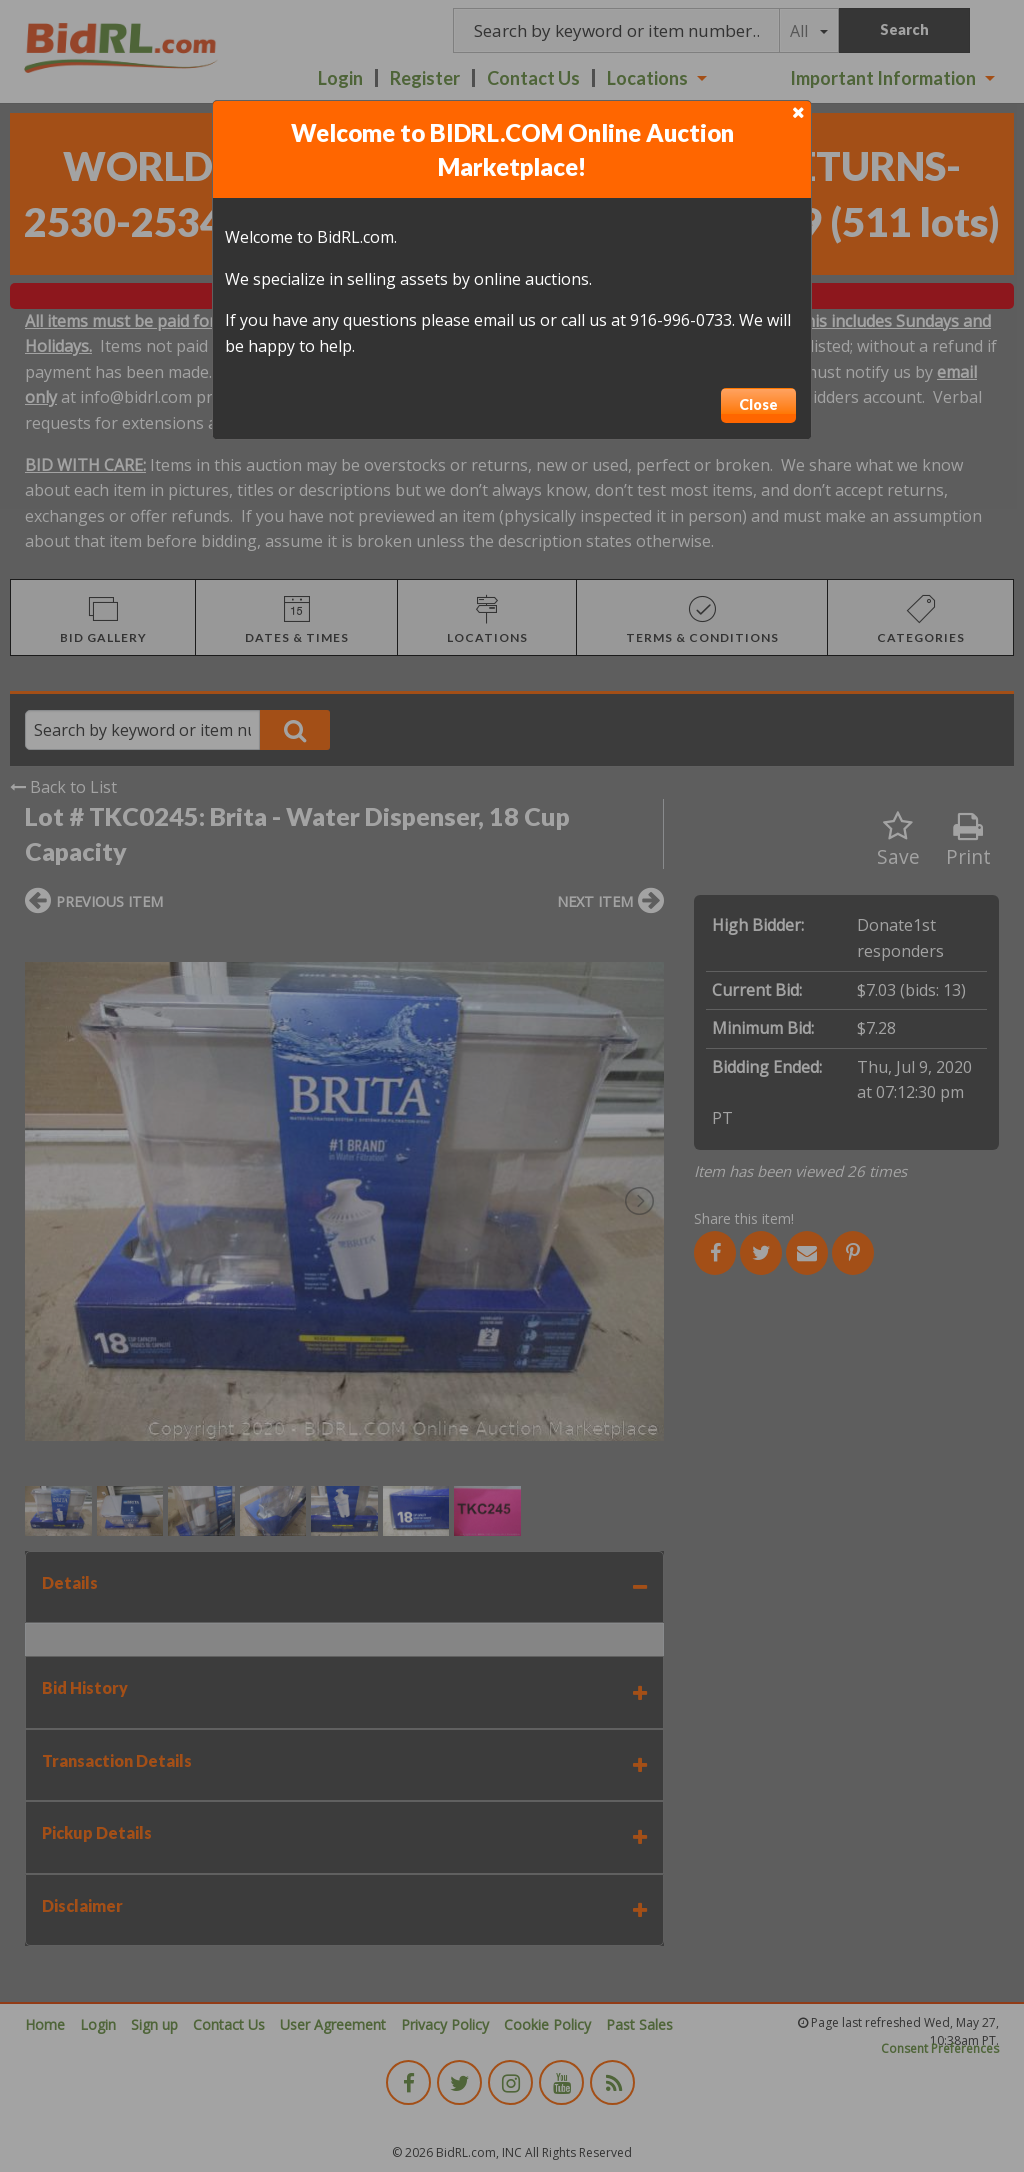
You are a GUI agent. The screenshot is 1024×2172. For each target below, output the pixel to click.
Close (758, 404)
